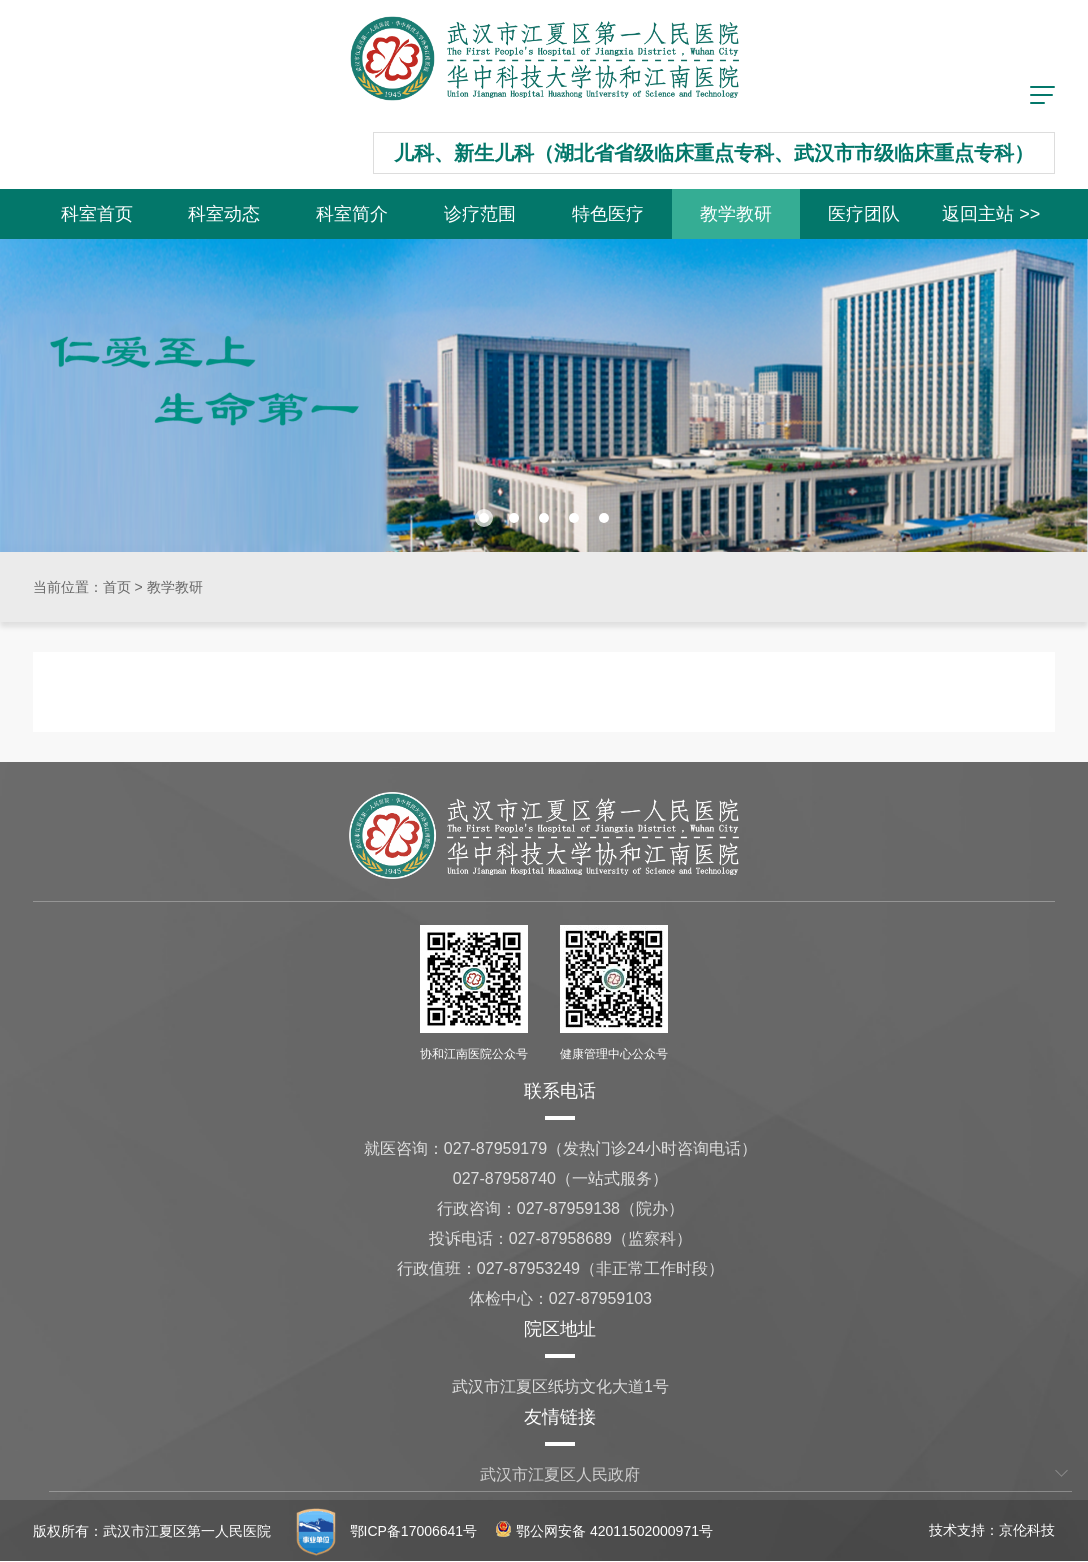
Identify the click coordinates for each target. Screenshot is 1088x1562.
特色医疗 (608, 214)
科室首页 (97, 214)
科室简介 (352, 214)
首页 (117, 587)
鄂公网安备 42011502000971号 (604, 1531)
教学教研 (736, 214)
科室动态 (224, 214)
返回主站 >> (991, 214)
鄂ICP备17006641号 (414, 1531)
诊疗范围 (480, 214)
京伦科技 (1027, 1530)
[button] (484, 518)
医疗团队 (864, 214)
